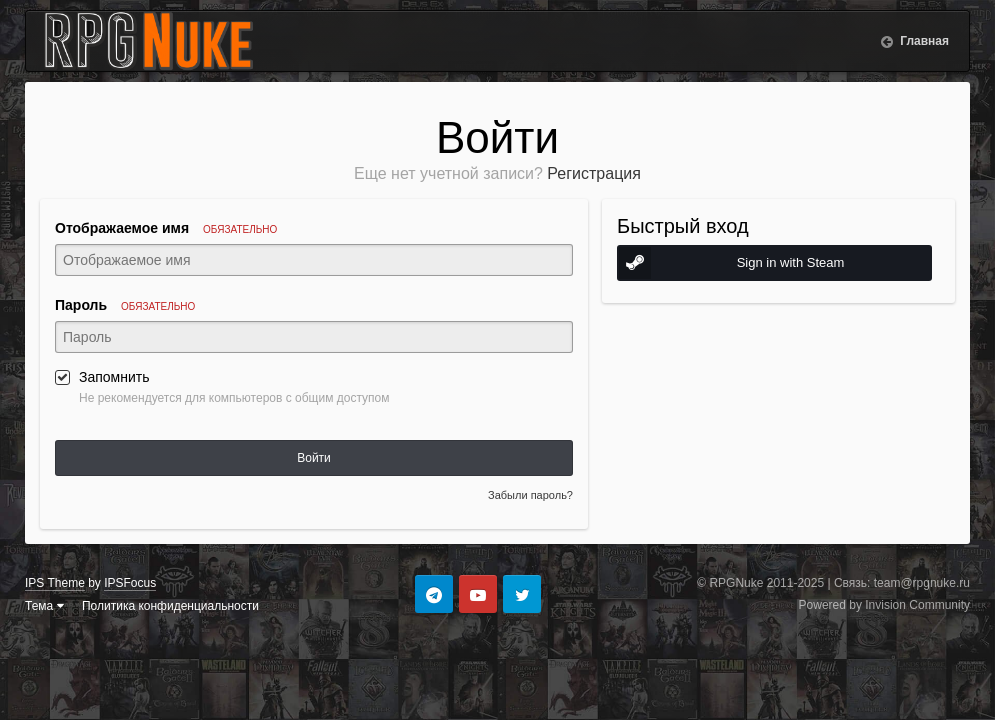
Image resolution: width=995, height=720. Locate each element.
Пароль (125, 305)
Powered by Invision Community (884, 605)
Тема (44, 606)
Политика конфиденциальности (170, 606)
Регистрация (594, 173)
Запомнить (114, 377)
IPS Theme (55, 583)
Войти (314, 458)
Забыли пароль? (530, 495)
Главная (923, 41)
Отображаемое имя (166, 228)
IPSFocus (130, 583)
